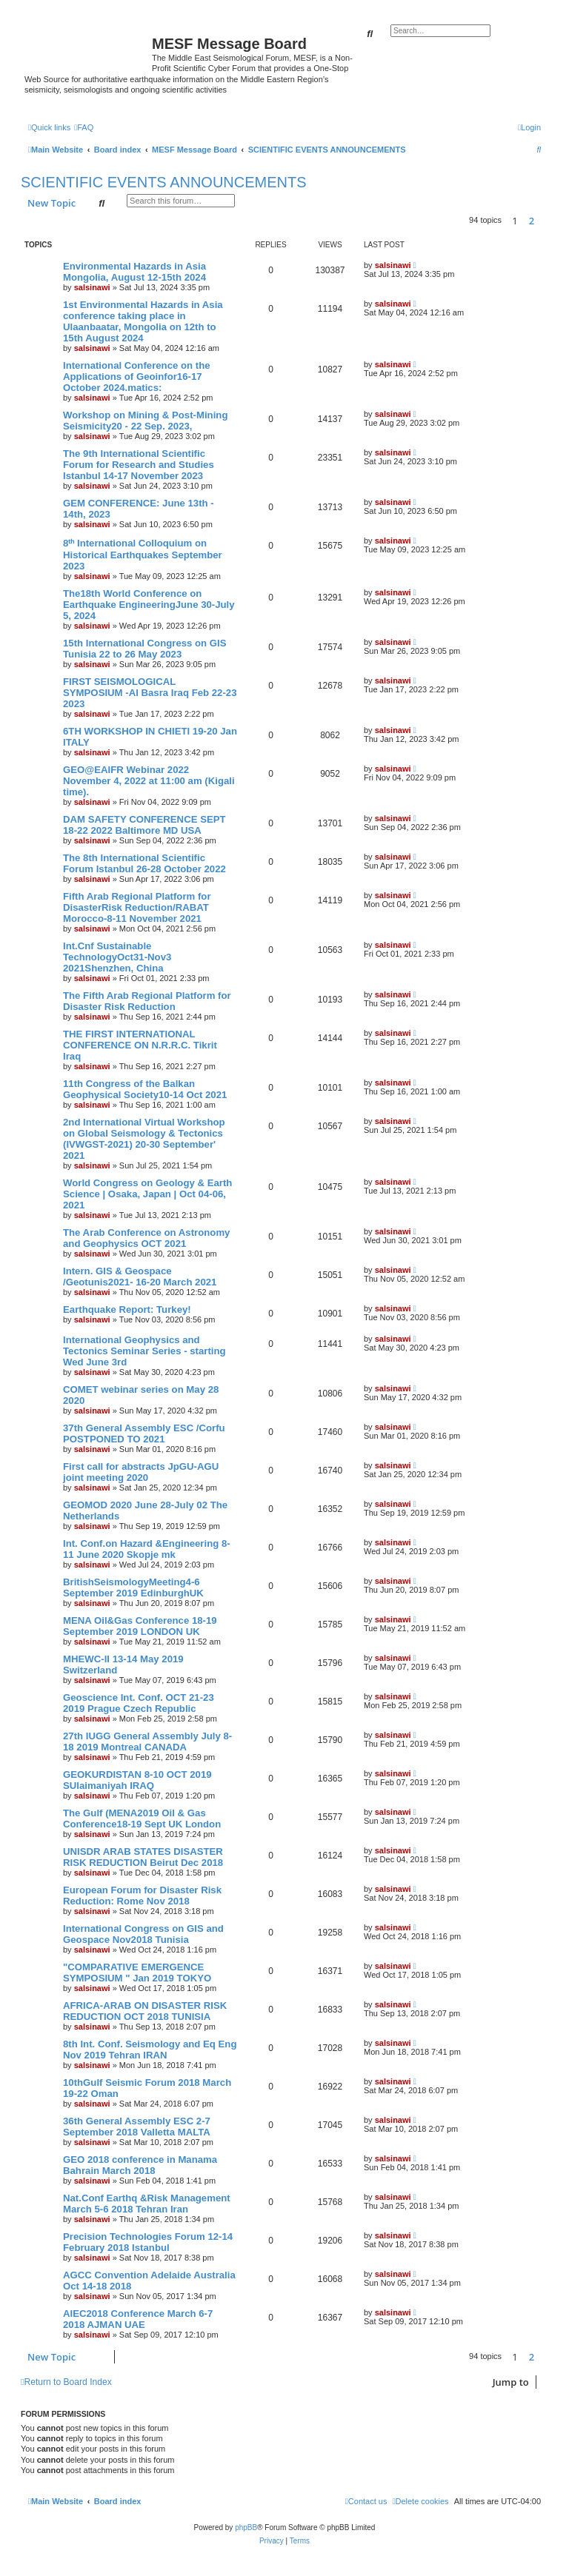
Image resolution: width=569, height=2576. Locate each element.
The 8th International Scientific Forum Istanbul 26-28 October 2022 (144, 863)
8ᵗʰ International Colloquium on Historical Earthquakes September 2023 (142, 555)
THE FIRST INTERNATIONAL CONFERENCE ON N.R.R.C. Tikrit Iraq (140, 1045)
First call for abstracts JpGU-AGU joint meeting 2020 (141, 1472)
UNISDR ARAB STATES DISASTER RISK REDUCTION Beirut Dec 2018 (143, 1857)
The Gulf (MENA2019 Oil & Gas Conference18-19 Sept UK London (142, 1818)
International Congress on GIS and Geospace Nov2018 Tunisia (143, 1934)
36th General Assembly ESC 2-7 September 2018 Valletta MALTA (136, 2126)
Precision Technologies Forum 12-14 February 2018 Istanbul (148, 2242)
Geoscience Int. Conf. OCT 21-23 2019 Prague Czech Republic (138, 1703)
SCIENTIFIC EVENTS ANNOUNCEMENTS (164, 182)
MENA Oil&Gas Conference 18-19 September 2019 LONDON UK (140, 1626)
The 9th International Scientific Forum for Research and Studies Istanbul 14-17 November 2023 (138, 464)
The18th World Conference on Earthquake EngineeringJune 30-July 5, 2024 (149, 604)
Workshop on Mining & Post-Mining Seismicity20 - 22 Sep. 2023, (145, 420)
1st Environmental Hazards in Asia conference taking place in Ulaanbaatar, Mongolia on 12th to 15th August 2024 (143, 321)
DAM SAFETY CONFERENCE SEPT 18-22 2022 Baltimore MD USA (144, 825)
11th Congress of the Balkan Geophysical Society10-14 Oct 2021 (145, 1089)
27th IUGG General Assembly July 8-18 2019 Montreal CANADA (147, 1741)
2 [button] (531, 220)
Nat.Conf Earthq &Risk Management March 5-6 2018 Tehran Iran (146, 2203)
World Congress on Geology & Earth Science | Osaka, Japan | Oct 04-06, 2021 (147, 1194)
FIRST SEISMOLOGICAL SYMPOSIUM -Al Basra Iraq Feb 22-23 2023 (150, 692)
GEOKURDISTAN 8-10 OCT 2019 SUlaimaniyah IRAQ (137, 1780)
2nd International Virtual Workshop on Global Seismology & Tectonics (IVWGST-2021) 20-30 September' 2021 (144, 1139)
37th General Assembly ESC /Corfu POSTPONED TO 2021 (144, 1433)
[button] (544, 221)
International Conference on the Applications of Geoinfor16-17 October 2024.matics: (136, 376)
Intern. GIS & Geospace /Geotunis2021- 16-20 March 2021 (139, 1276)
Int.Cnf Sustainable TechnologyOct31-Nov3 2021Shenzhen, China (117, 957)
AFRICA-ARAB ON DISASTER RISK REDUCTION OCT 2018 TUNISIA (145, 2011)
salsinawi (92, 287)
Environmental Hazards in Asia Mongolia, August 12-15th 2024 (134, 272)
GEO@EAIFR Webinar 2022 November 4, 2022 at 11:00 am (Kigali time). (149, 780)
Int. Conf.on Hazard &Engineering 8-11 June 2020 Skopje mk (146, 1549)
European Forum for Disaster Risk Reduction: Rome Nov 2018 (142, 1895)
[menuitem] (83, 127)
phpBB (246, 2527)
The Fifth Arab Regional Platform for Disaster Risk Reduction (147, 1001)
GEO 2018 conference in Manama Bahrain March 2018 (140, 2165)
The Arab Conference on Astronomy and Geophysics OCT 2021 (146, 1238)
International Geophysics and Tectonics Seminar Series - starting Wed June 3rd (144, 1351)
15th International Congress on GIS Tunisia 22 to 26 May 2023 (145, 649)
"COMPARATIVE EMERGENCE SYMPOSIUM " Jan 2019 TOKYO (137, 1972)
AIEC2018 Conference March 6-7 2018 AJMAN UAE (138, 2319)
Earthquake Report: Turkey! (127, 1309)
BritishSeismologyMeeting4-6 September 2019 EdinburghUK (133, 1587)
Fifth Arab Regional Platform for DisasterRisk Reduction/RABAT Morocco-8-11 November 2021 (137, 907)
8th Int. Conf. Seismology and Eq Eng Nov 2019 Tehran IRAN (149, 2049)
